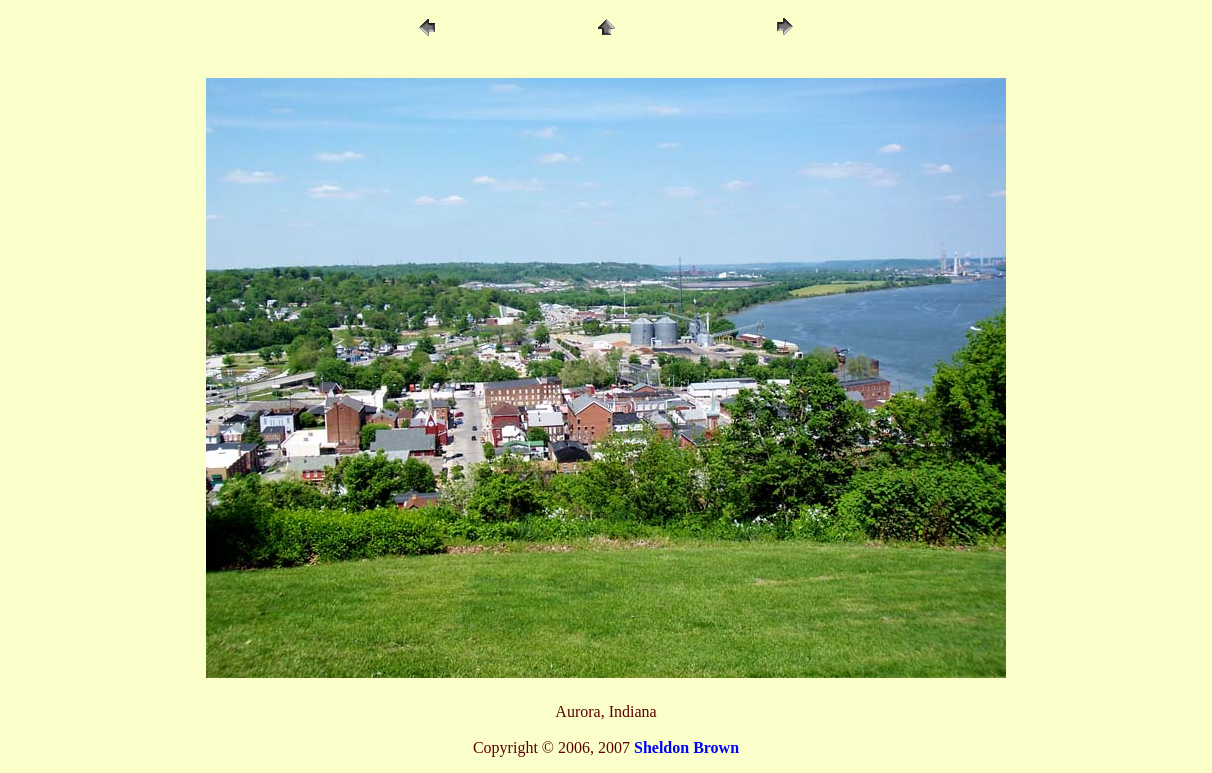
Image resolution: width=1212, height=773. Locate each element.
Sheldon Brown (686, 747)
